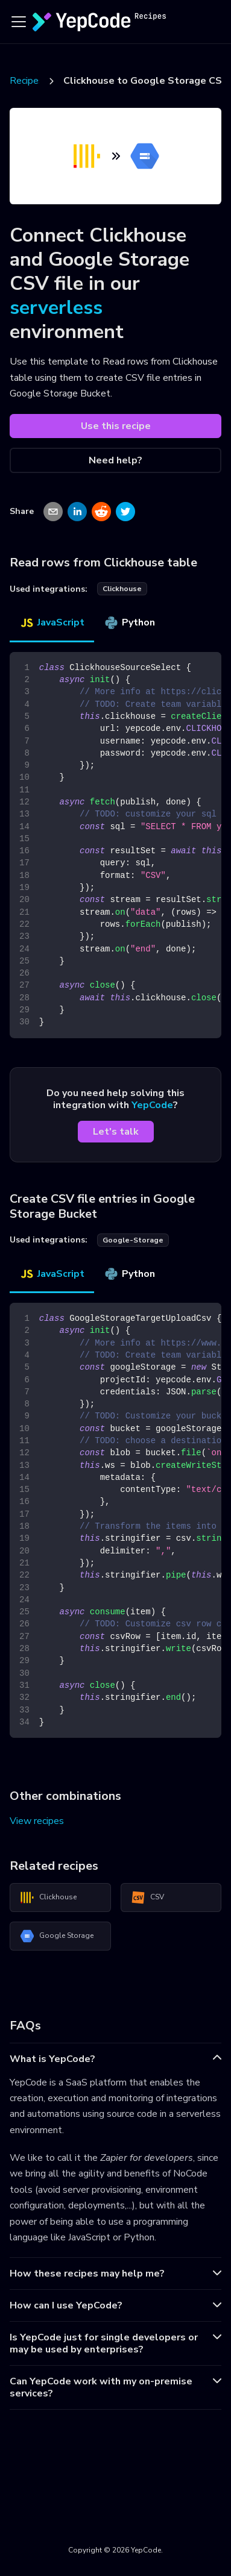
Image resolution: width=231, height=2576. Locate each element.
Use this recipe (116, 426)
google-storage (133, 1240)
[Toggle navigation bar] (19, 22)
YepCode (152, 1105)
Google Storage (56, 1936)
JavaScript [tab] (51, 622)
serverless (56, 308)
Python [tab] (129, 622)
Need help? (115, 460)
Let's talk (116, 1131)
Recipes (26, 80)
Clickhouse (48, 1897)
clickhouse (122, 589)
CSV (147, 1897)
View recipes (37, 1821)
